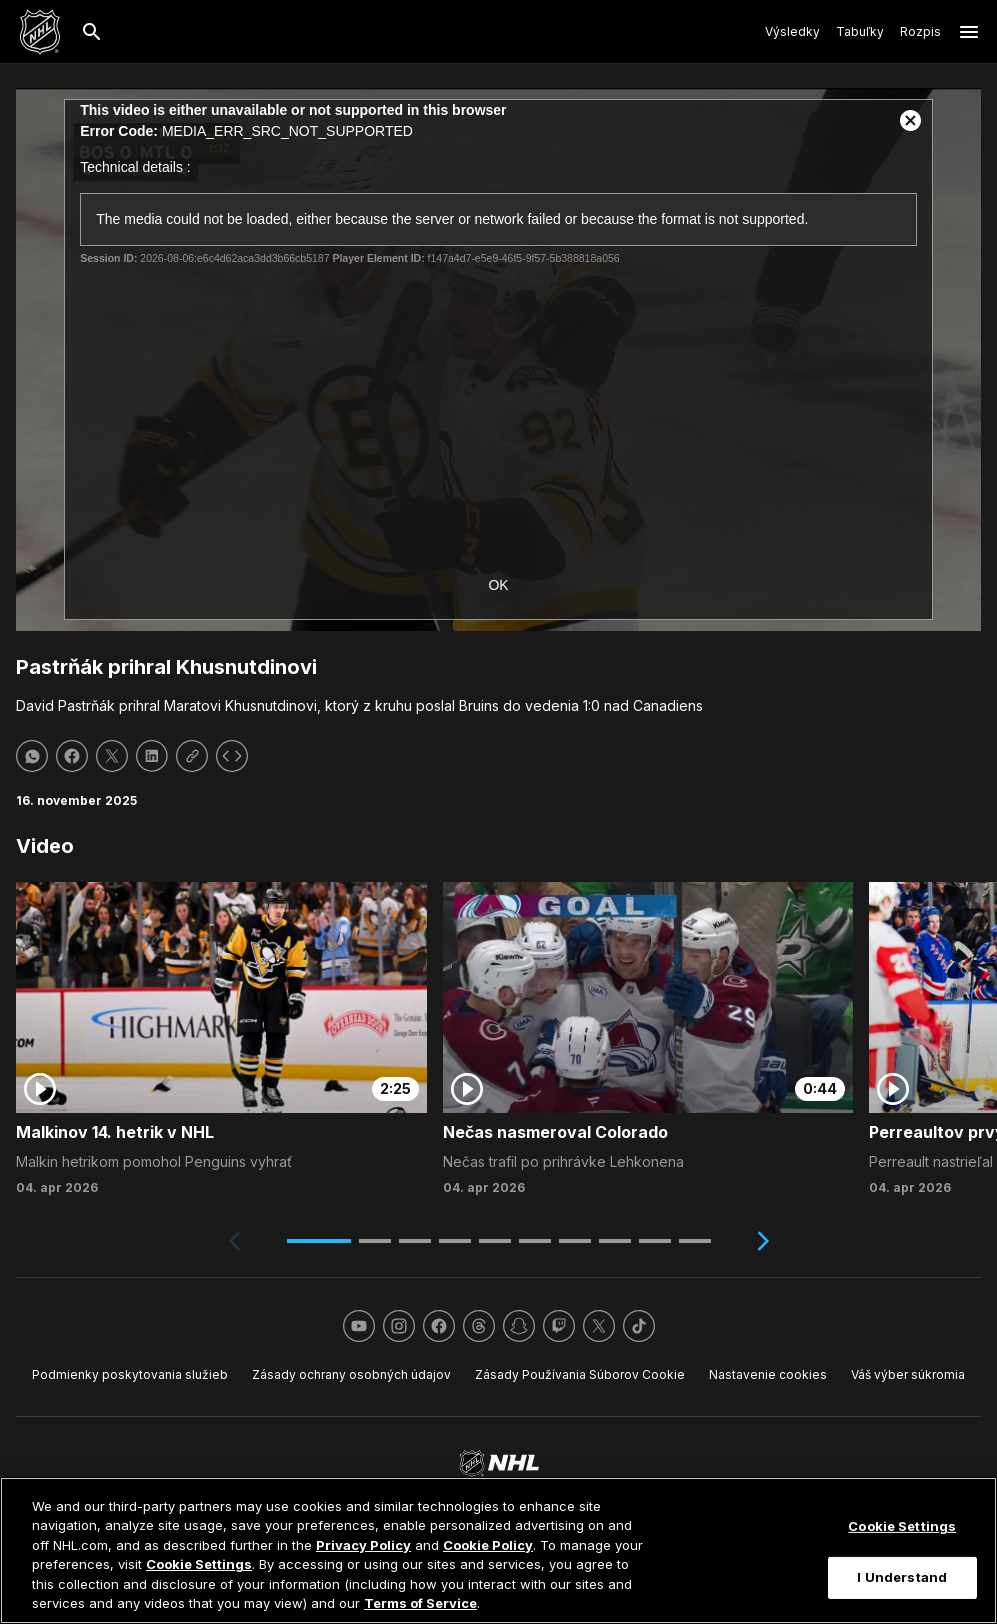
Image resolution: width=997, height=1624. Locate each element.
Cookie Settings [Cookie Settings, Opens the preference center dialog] (902, 1526)
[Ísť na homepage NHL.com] (40, 32)
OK (498, 585)
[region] (498, 1550)
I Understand (902, 1577)
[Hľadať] (92, 32)
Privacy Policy (363, 1545)
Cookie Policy (488, 1545)
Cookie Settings (199, 1564)
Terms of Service (420, 1603)
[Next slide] (763, 1241)
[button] (319, 1241)
